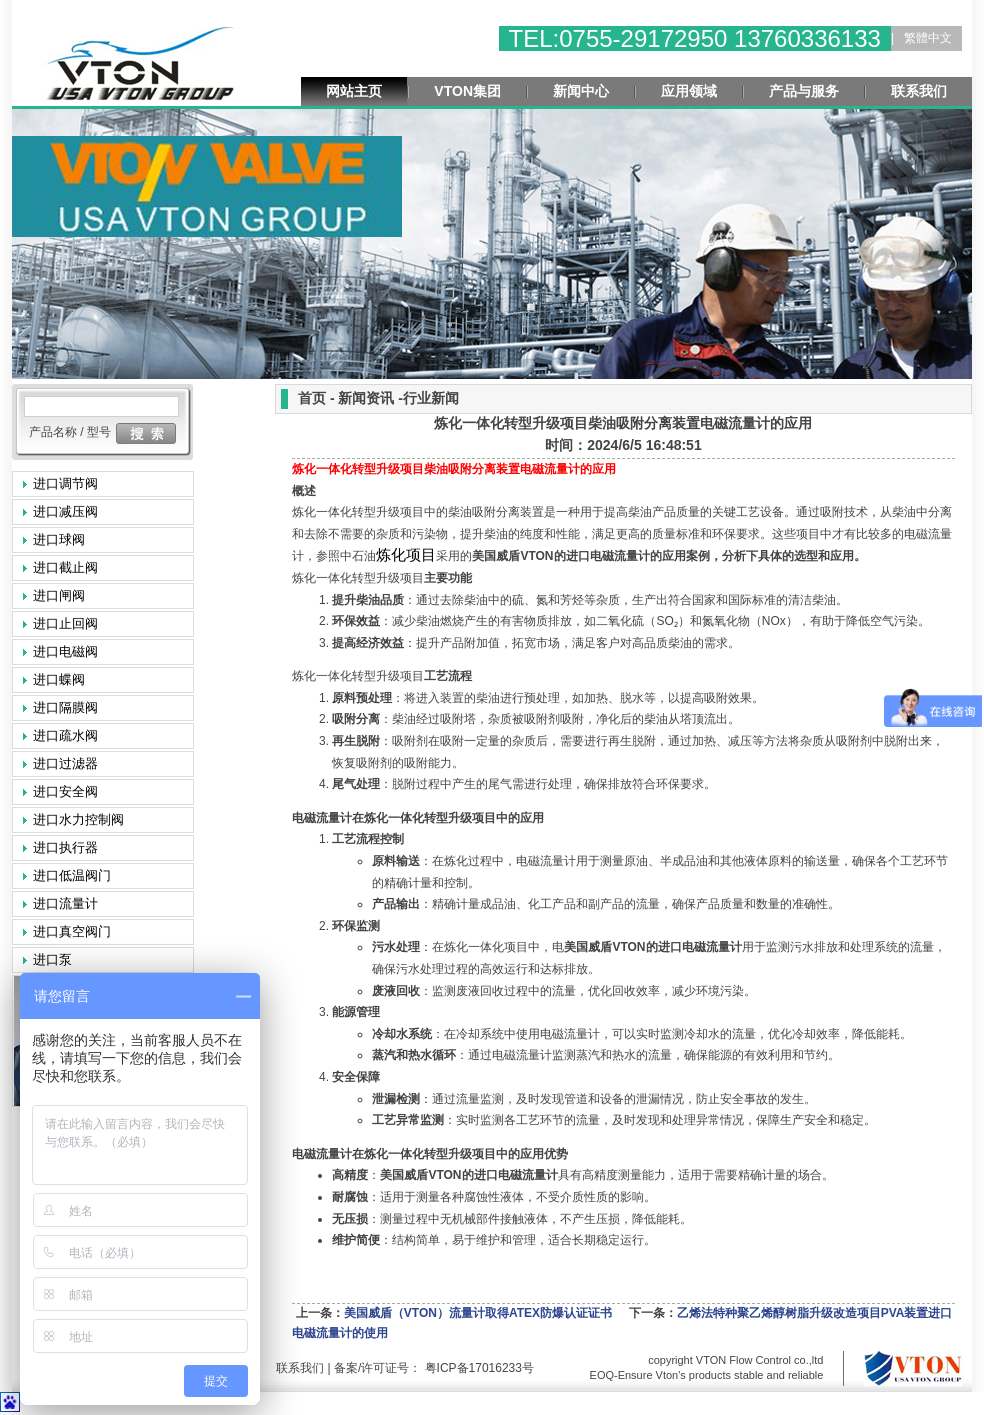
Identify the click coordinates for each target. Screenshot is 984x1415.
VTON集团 (467, 91)
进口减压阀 (65, 511)
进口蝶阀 (59, 679)
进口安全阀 (65, 791)
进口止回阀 (65, 623)
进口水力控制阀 (78, 819)
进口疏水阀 (65, 735)
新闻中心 (581, 91)
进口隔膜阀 (65, 707)
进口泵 (52, 959)
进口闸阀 (59, 595)
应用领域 (689, 91)
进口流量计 (65, 903)
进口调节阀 (65, 483)
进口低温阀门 (72, 875)
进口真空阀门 (72, 931)
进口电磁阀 (65, 651)
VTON (512, 556)
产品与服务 (804, 91)
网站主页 (354, 91)
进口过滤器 (65, 763)
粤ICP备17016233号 (477, 1368)
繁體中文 (928, 38)
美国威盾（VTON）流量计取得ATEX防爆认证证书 (478, 1313)
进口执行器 (65, 847)
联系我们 (919, 91)
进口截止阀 (65, 567)
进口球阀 (59, 539)
